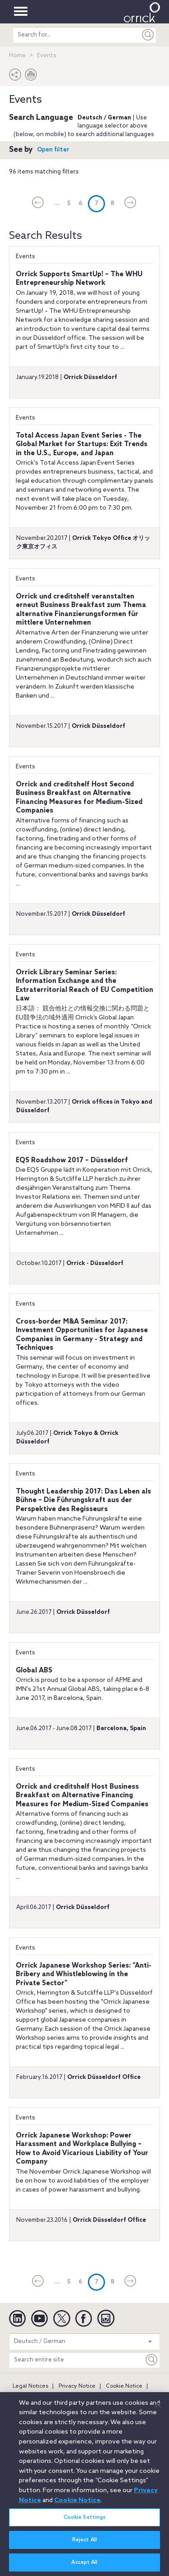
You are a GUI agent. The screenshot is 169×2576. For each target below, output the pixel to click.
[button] (15, 76)
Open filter (53, 149)
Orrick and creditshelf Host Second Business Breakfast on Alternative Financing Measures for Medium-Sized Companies (79, 798)
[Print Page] (31, 76)
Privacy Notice (77, 2386)
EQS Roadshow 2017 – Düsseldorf (72, 1160)
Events (25, 256)
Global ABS (34, 1671)
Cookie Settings (85, 2522)
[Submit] (148, 35)
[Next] (130, 203)
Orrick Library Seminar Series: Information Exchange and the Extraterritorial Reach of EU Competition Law (84, 985)
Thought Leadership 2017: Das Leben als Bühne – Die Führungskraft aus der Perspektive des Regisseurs (83, 1500)
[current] (38, 203)
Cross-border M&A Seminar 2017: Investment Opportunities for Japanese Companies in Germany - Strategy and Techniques (82, 1335)
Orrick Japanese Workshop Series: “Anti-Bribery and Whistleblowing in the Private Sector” (83, 1974)
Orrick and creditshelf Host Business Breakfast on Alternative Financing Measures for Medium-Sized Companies (82, 1796)
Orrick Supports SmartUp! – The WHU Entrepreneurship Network (79, 279)
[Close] (158, 2409)
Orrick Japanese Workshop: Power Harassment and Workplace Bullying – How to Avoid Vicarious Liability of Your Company (82, 2149)
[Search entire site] (76, 2360)
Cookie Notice (124, 2386)
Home (17, 55)
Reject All (84, 2544)
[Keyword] (152, 2360)
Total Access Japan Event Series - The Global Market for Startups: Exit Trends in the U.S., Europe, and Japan (81, 444)
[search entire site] (77, 35)
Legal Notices (30, 2386)
